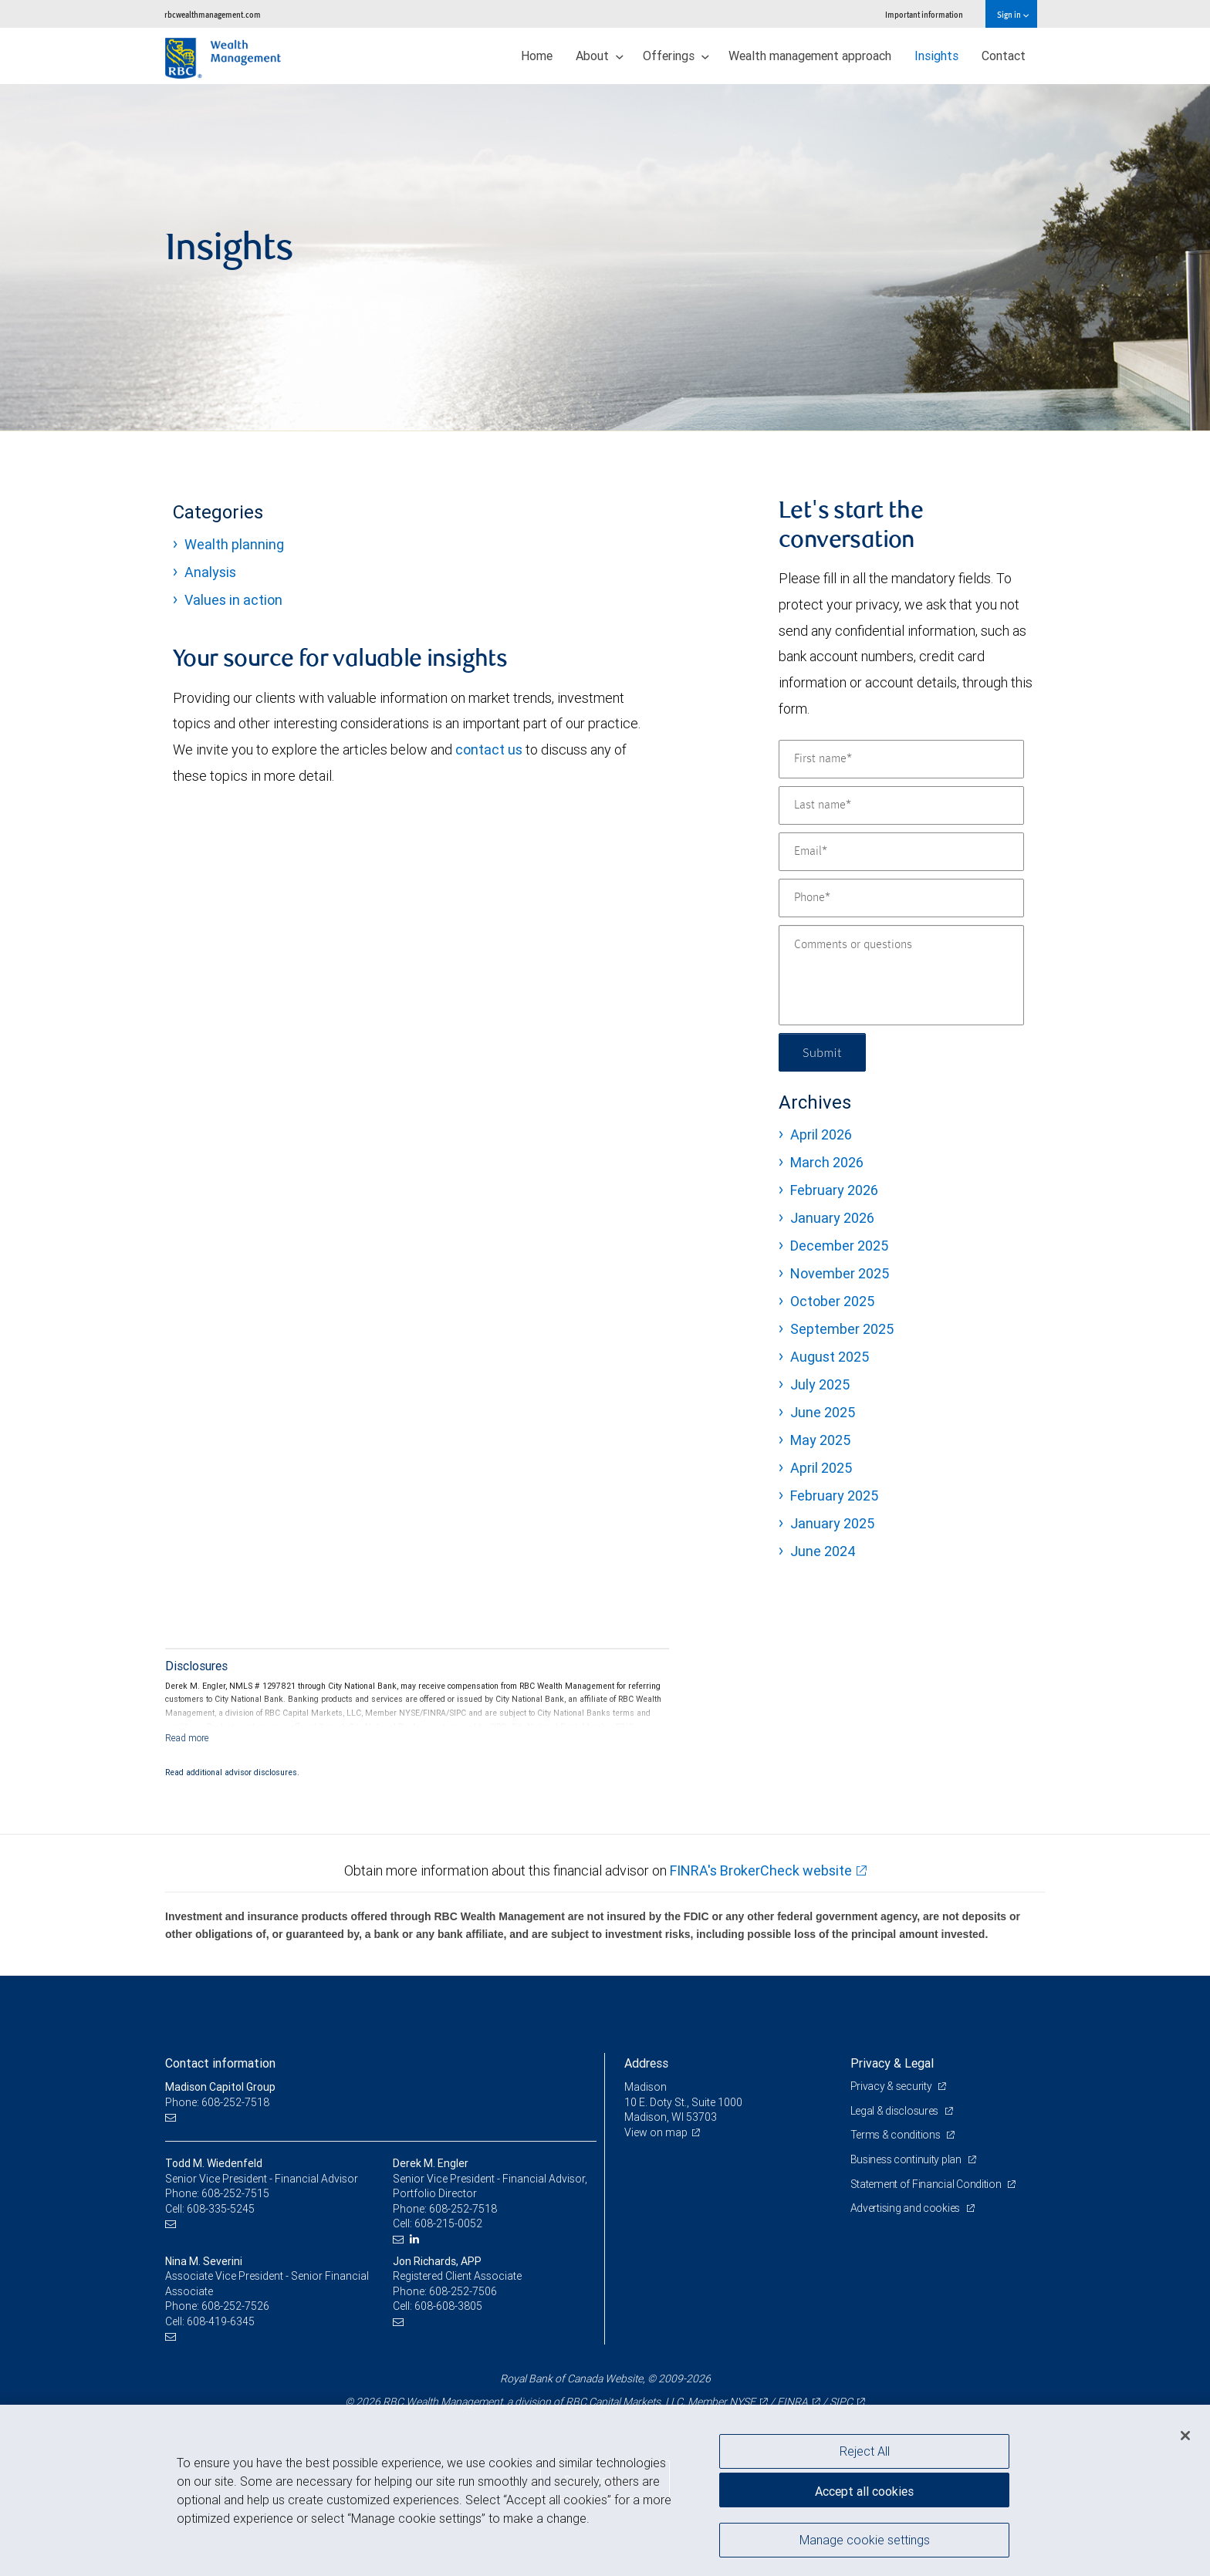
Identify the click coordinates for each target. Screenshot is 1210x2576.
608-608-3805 (448, 2306)
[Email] (901, 851)
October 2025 (832, 1301)
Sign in (1013, 14)
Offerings (676, 55)
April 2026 (821, 1134)
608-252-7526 (235, 2306)
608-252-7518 (463, 2209)
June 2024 (823, 1551)
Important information (924, 14)
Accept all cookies (864, 2491)
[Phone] (901, 898)
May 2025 (820, 1440)
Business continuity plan (907, 2159)
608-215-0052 (448, 2223)
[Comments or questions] (901, 975)
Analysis (210, 572)
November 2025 (839, 1273)
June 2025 (822, 1412)
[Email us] (172, 2117)
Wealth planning (234, 544)
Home (537, 55)
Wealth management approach (809, 55)
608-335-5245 (221, 2209)
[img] (605, 257)
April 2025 (821, 1468)
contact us (488, 749)
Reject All (865, 2451)
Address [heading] (646, 2063)
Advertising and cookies (906, 2208)
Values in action (233, 600)
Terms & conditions (896, 2135)
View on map (656, 2132)
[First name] (901, 759)
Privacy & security (892, 2086)
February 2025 (834, 1495)
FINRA (792, 2402)
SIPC (841, 2402)
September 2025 (842, 1329)
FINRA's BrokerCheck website (761, 1870)
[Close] (1185, 2436)
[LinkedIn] (416, 2239)
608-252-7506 (463, 2291)
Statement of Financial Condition (927, 2184)
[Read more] (187, 1738)
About (600, 55)
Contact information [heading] (220, 2063)
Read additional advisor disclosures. (232, 1772)
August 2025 (829, 1357)
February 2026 (834, 1190)
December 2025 (839, 1245)
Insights (936, 55)
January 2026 (832, 1218)
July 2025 (820, 1384)
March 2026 (827, 1162)
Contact (1004, 55)
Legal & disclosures (895, 2111)
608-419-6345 (221, 2321)
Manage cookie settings (864, 2539)
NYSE (742, 2402)
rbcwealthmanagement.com (212, 14)
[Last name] (901, 805)
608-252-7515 (235, 2193)
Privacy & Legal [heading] (892, 2063)
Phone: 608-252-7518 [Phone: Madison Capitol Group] (217, 2102)
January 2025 (832, 1523)
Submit (822, 1052)
